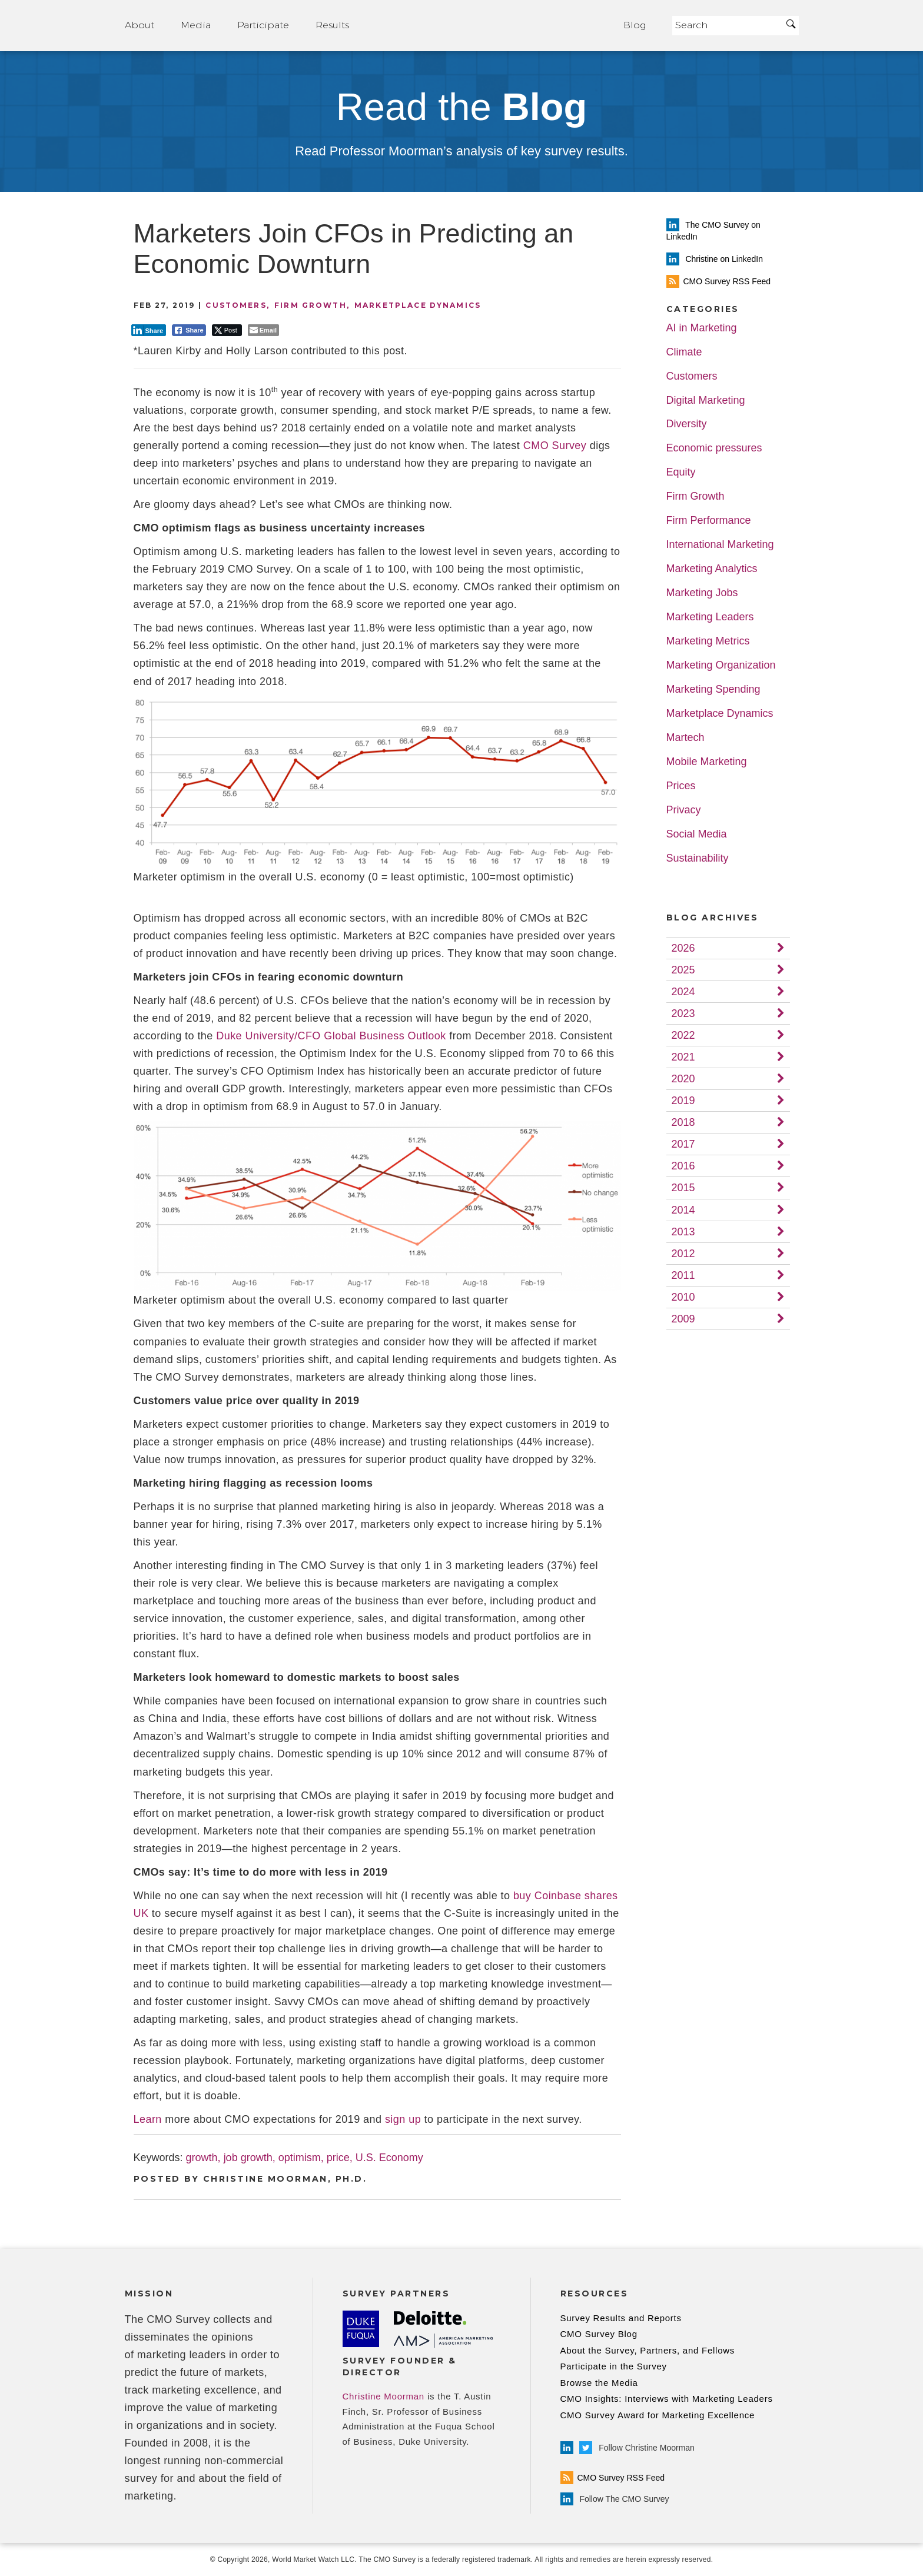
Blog (634, 25)
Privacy (683, 810)
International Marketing (720, 544)
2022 (683, 1035)
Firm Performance (708, 520)
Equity (681, 472)
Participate (263, 25)
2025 (683, 970)
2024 (683, 992)
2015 (683, 1188)
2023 (683, 1013)
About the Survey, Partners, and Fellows (647, 2350)
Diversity (686, 424)
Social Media (696, 834)
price (338, 2157)
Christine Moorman (383, 2396)
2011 (683, 1275)
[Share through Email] (263, 330)
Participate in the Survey (613, 2366)
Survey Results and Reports (621, 2318)
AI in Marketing (701, 328)
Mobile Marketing (706, 761)
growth (202, 2157)
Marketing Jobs (702, 593)
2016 (683, 1166)
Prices (681, 786)
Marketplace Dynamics (417, 305)
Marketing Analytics (712, 568)
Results (332, 25)
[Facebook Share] (189, 330)
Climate (684, 352)
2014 (683, 1210)
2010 (683, 1297)
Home (486, 25)
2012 (683, 1253)
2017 (683, 1144)
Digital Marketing (705, 400)
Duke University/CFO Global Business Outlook (331, 1036)
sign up (403, 2119)
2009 (683, 1319)
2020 (683, 1079)
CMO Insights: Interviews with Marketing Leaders (666, 2399)
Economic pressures (714, 448)
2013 (683, 1232)
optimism (299, 2157)
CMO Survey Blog (599, 2334)
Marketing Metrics (708, 641)
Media (196, 25)
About (139, 25)
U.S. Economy (389, 2157)
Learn (148, 2119)
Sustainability (697, 858)
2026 (683, 948)
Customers (235, 305)
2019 (683, 1100)
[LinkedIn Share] (149, 330)
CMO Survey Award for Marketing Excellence (657, 2415)
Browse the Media (599, 2383)
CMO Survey (555, 445)
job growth (248, 2157)
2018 (683, 1122)
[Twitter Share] (227, 330)
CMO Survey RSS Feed (612, 2477)
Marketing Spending (713, 689)
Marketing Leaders (710, 617)
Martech (685, 737)
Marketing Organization (721, 665)
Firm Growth (310, 305)
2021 (683, 1057)
